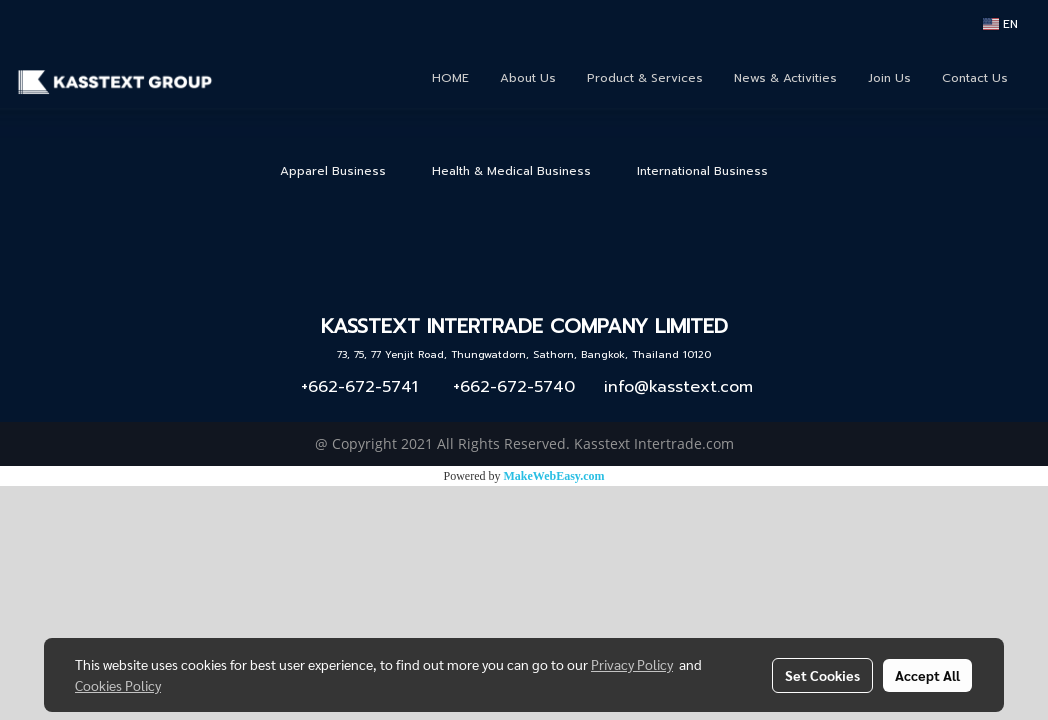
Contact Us (975, 78)
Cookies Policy (118, 685)
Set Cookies (822, 675)
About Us (528, 78)
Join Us (889, 78)
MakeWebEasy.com (554, 476)
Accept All (927, 675)
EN (1000, 24)
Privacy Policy (632, 664)
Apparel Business (333, 171)
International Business (702, 171)
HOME (450, 78)
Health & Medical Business (511, 171)
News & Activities (785, 78)
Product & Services (645, 78)
